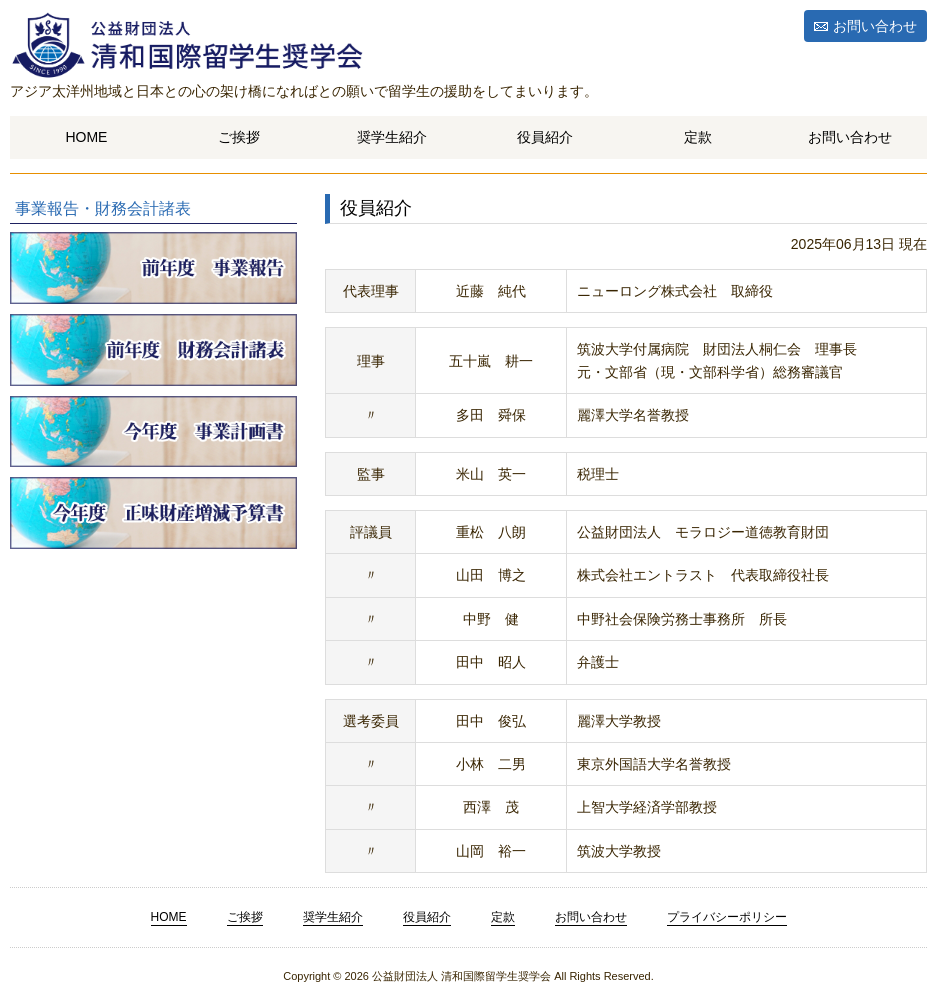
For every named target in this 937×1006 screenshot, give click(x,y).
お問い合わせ (875, 26)
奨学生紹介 (392, 137)
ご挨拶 (239, 137)
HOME (86, 137)
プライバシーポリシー (727, 917)
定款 (698, 137)
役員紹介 (545, 137)
